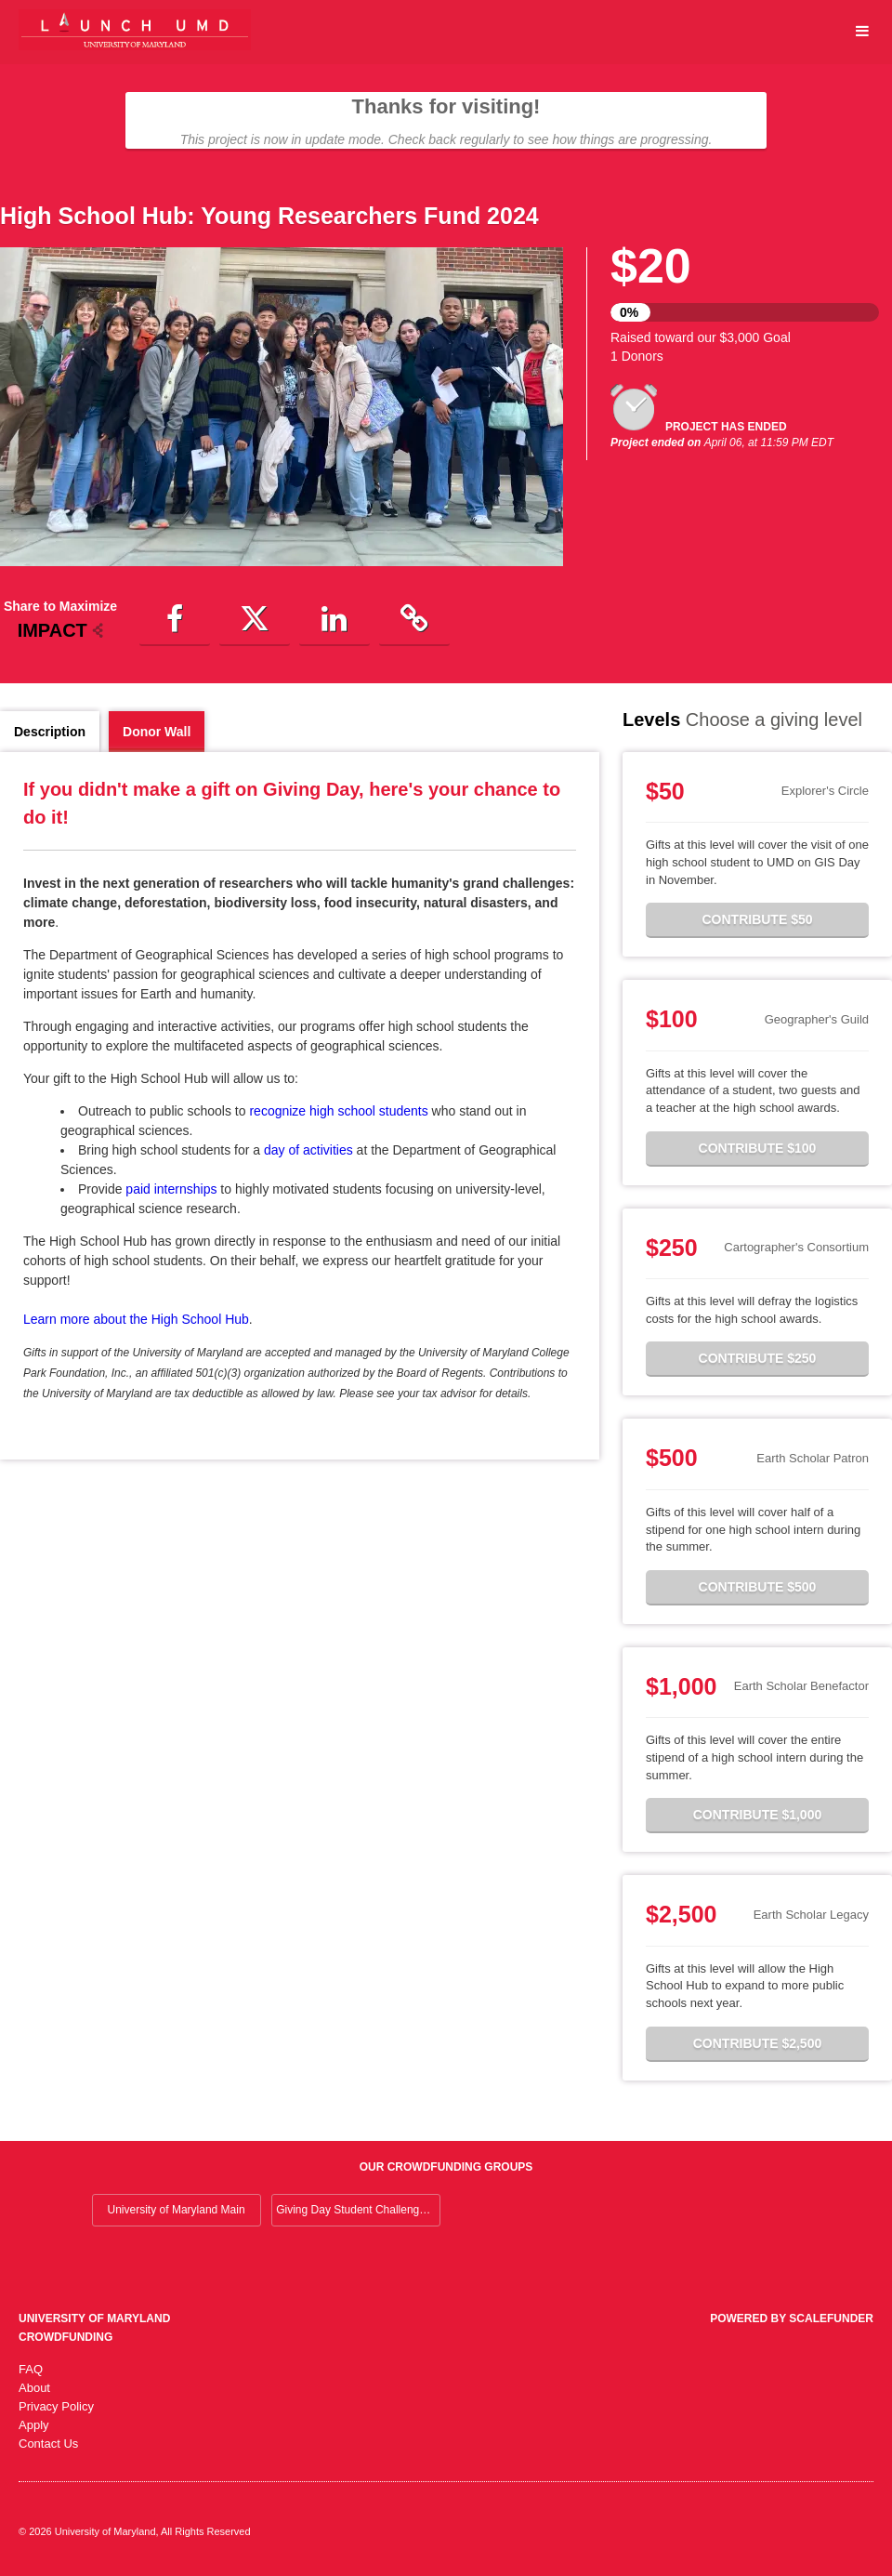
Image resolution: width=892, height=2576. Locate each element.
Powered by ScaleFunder (791, 2318)
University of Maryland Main (176, 2209)
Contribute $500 (758, 1586)
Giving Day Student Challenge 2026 (358, 2209)
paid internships (170, 1189)
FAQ (31, 2369)
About (34, 2388)
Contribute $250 (758, 1358)
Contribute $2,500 (757, 2043)
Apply (34, 2425)
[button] (174, 620)
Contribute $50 (757, 919)
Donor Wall (156, 731)
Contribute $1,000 (757, 1814)
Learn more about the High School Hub (136, 1319)
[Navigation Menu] (861, 32)
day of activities (308, 1150)
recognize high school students (338, 1110)
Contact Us (48, 2444)
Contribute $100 (758, 1148)
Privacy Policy (56, 2406)
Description (49, 731)
